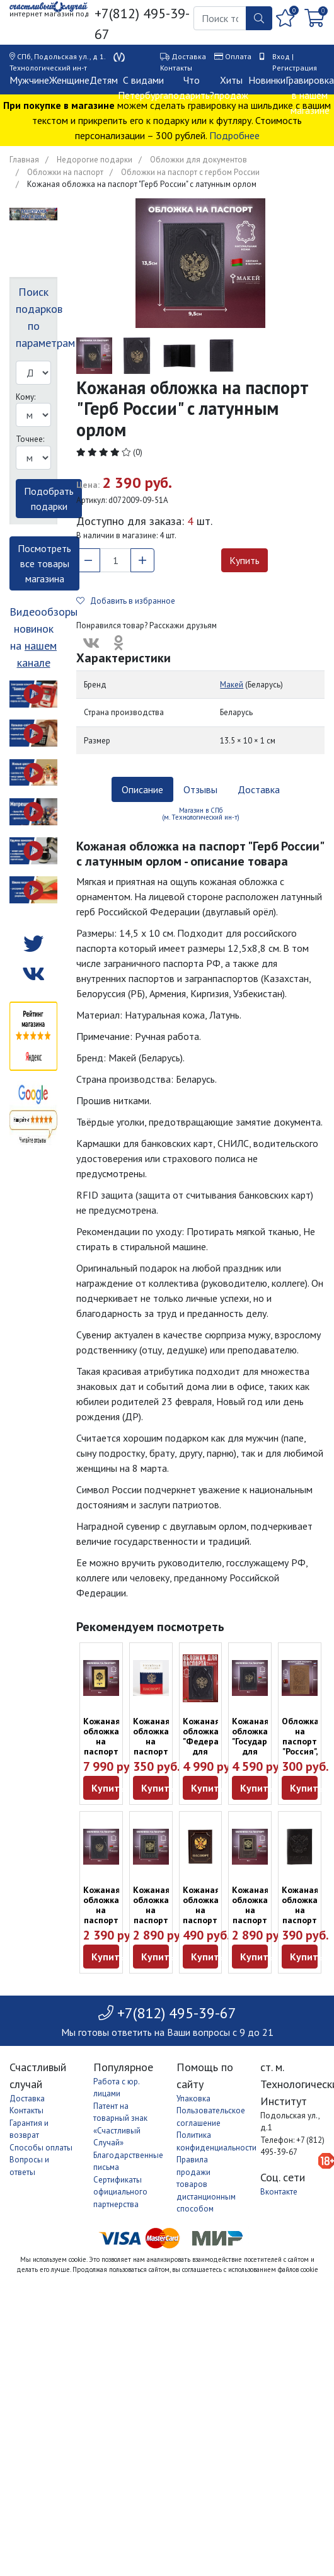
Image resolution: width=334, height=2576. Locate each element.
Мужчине (29, 80)
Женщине (69, 80)
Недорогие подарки (94, 159)
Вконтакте (278, 2191)
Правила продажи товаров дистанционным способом (206, 2184)
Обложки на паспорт (65, 172)
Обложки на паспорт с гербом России (190, 172)
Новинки (266, 80)
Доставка (188, 56)
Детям (103, 80)
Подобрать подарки (49, 498)
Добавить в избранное (125, 601)
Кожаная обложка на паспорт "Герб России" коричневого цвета (209, 1925)
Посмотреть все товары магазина (44, 563)
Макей (231, 684)
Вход (281, 56)
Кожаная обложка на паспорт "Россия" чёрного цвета (300, 1920)
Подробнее (234, 135)
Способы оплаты (40, 2147)
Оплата (238, 56)
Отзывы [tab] (200, 789)
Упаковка (193, 2098)
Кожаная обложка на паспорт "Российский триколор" (158, 1746)
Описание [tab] (142, 789)
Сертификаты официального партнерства (120, 2192)
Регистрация (294, 67)
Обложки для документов (198, 159)
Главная (24, 159)
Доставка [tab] (259, 789)
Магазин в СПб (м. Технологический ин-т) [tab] (200, 814)
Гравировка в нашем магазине (309, 95)
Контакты (176, 67)
